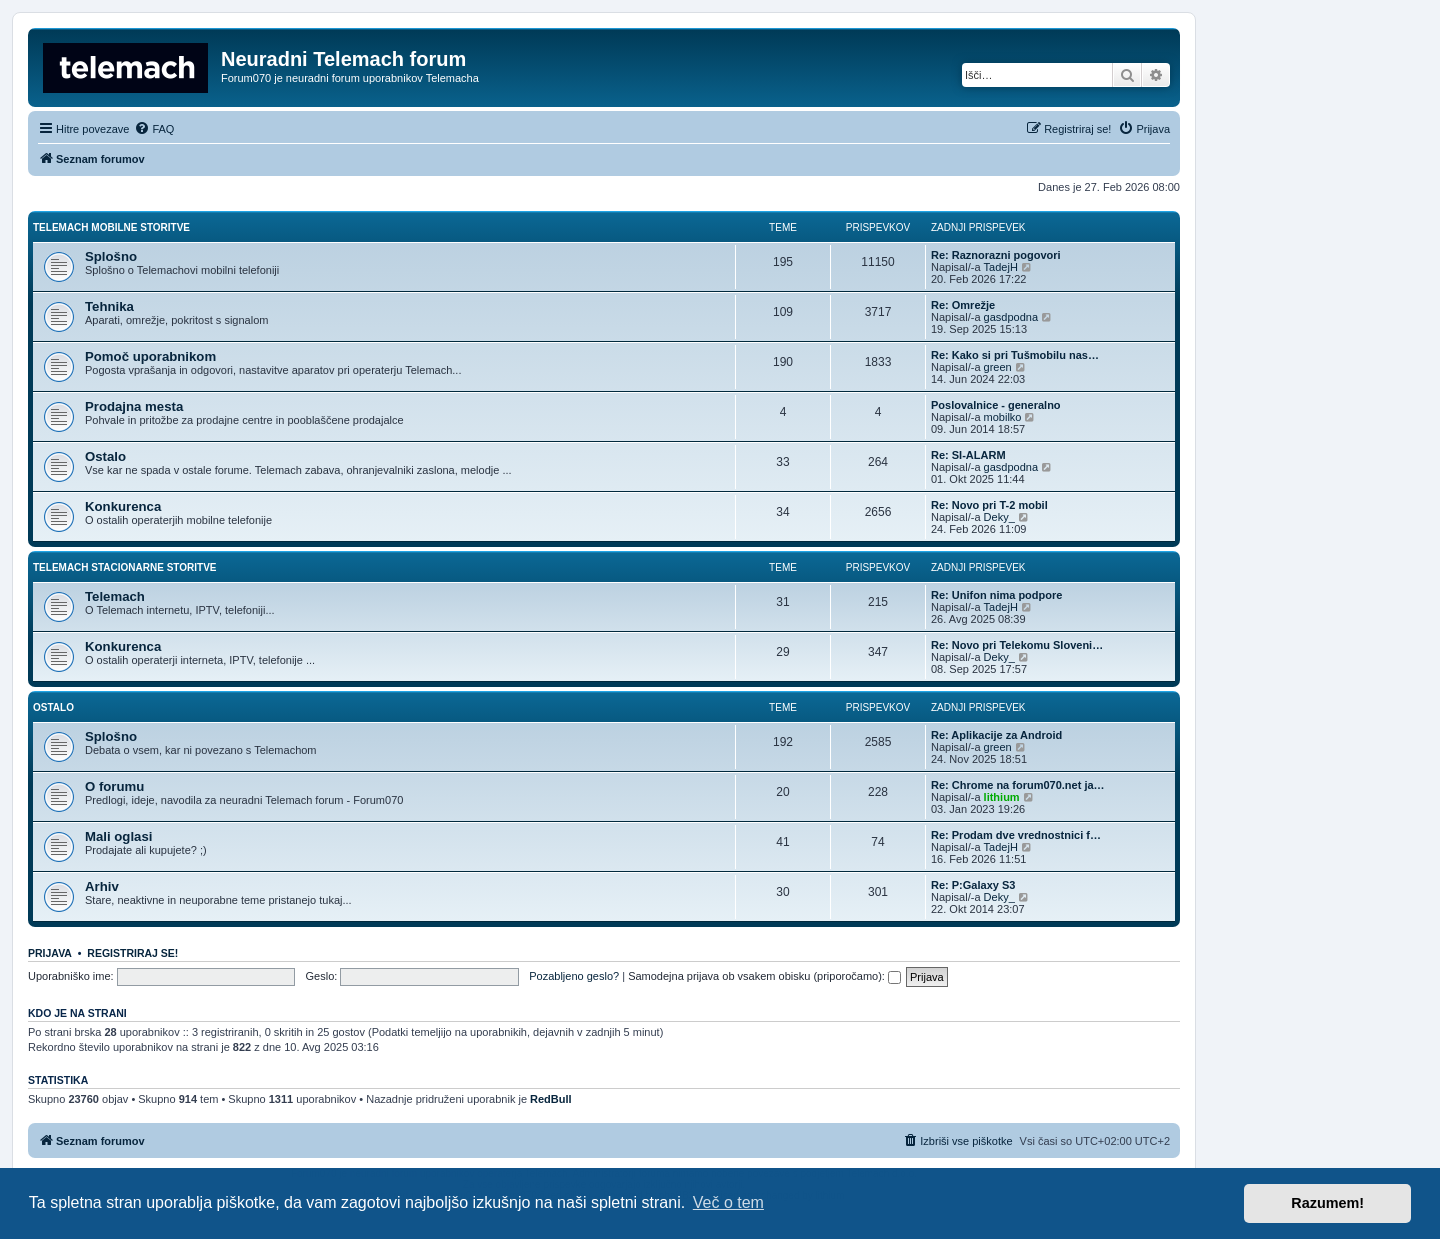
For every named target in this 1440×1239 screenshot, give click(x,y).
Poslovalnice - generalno (996, 405)
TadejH (1001, 267)
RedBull (551, 1099)
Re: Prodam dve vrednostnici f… (1016, 835)
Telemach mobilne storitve (111, 227)
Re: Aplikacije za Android (996, 735)
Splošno (111, 256)
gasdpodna (1011, 317)
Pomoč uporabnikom (150, 356)
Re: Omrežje (963, 305)
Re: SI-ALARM (968, 455)
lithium (1002, 797)
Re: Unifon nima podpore (996, 595)
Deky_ (999, 517)
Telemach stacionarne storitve (125, 567)
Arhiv (102, 886)
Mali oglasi (118, 836)
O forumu (114, 786)
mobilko (1003, 417)
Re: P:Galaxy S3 (973, 885)
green (998, 367)
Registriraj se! (132, 953)
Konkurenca (123, 506)
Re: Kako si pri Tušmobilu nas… (1015, 355)
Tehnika (109, 306)
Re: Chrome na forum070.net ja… (1018, 785)
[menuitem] (154, 129)
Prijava (50, 953)
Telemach (115, 596)
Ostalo (105, 456)
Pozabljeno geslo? (574, 976)
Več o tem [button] (728, 1202)
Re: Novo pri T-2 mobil (989, 505)
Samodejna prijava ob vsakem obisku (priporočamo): (764, 976)
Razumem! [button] (1327, 1203)
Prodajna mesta (134, 406)
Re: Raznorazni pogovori (996, 255)
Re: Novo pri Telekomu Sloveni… (1017, 645)
